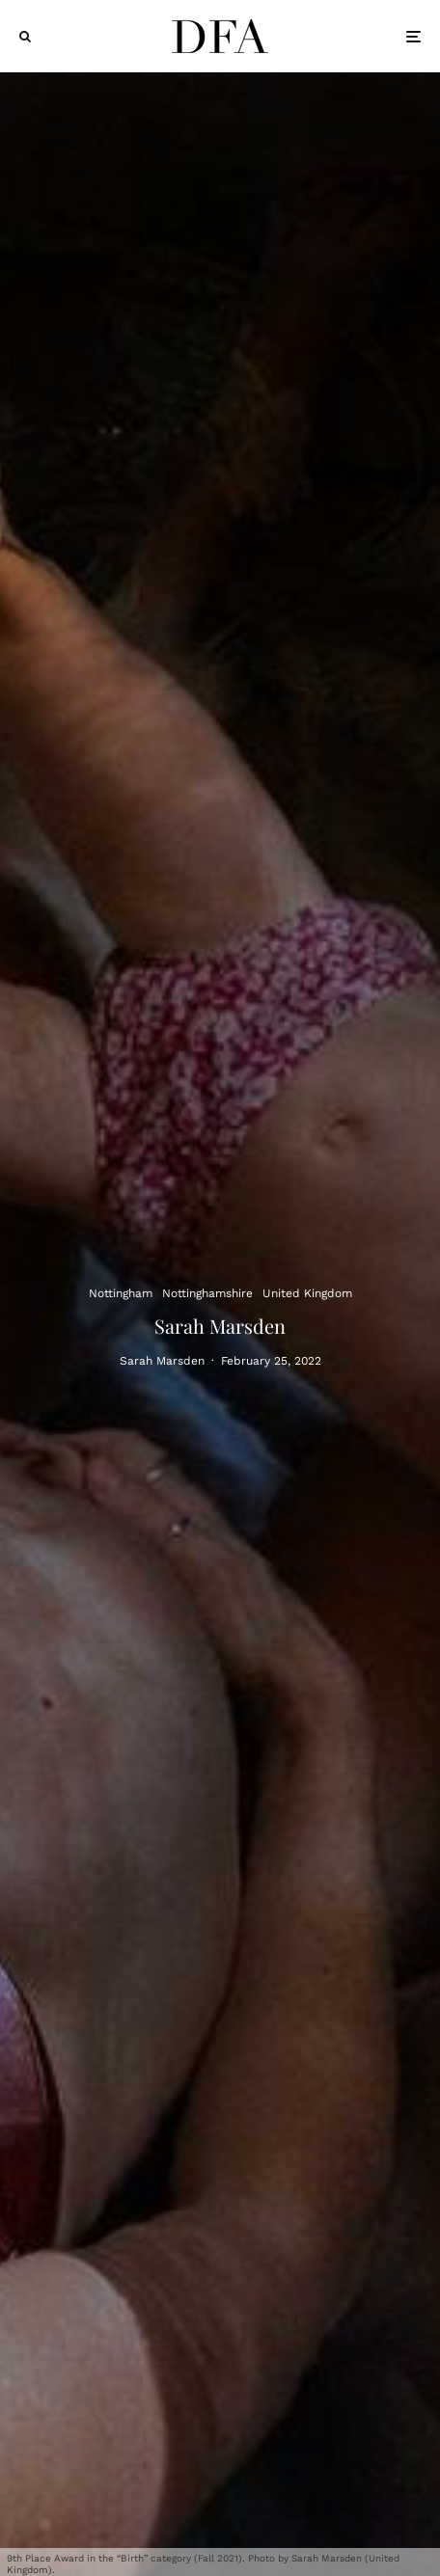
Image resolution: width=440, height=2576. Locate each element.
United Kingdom (307, 1292)
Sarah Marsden (162, 1362)
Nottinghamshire (207, 1292)
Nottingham (120, 1292)
